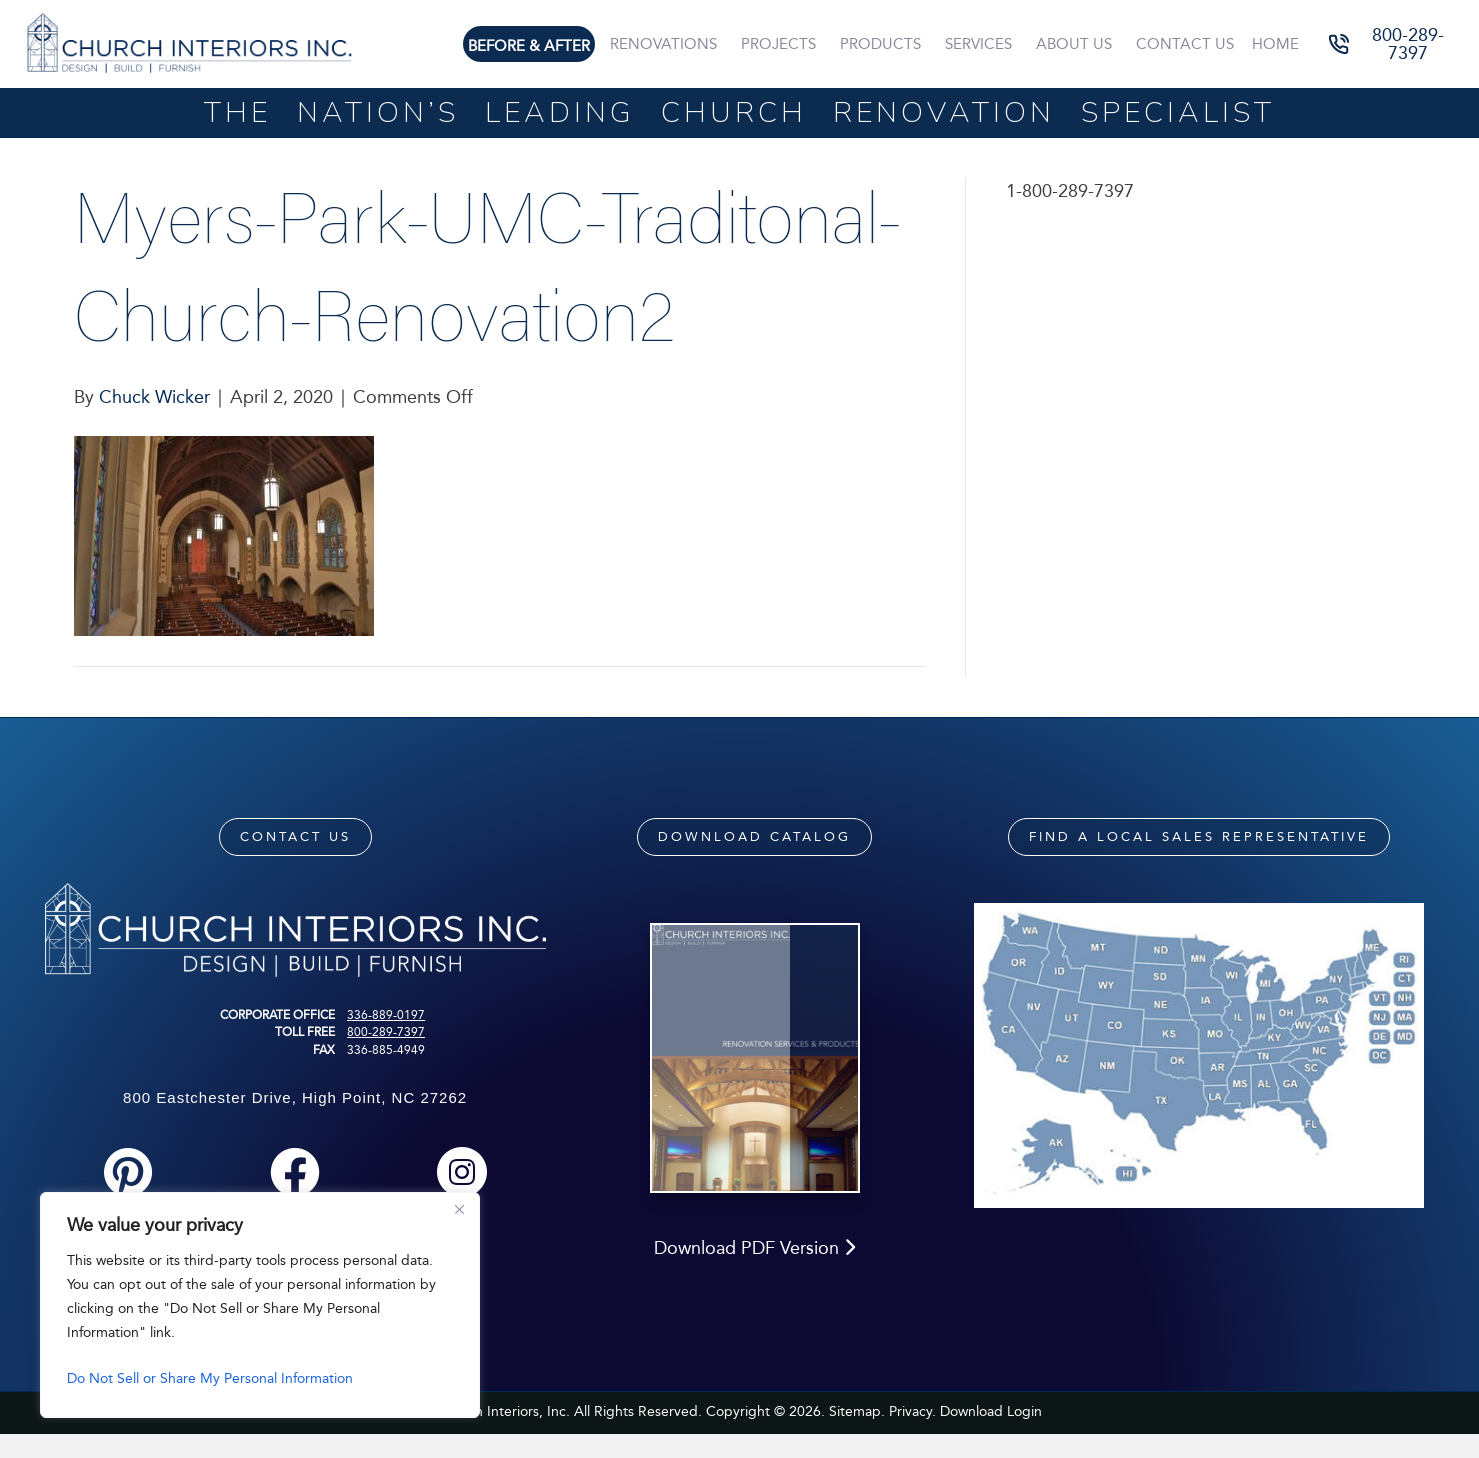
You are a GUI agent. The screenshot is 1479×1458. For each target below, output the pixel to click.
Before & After (537, 46)
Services (982, 44)
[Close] (459, 1209)
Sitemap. (857, 1436)
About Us (1077, 44)
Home (1276, 44)
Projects (784, 44)
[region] (260, 1305)
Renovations (670, 44)
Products (885, 44)
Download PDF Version (754, 1273)
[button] (1393, 44)
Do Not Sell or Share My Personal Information (210, 1378)
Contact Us (1187, 44)
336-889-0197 (386, 1015)
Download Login (991, 1436)
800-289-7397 (386, 1032)
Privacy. (912, 1436)
